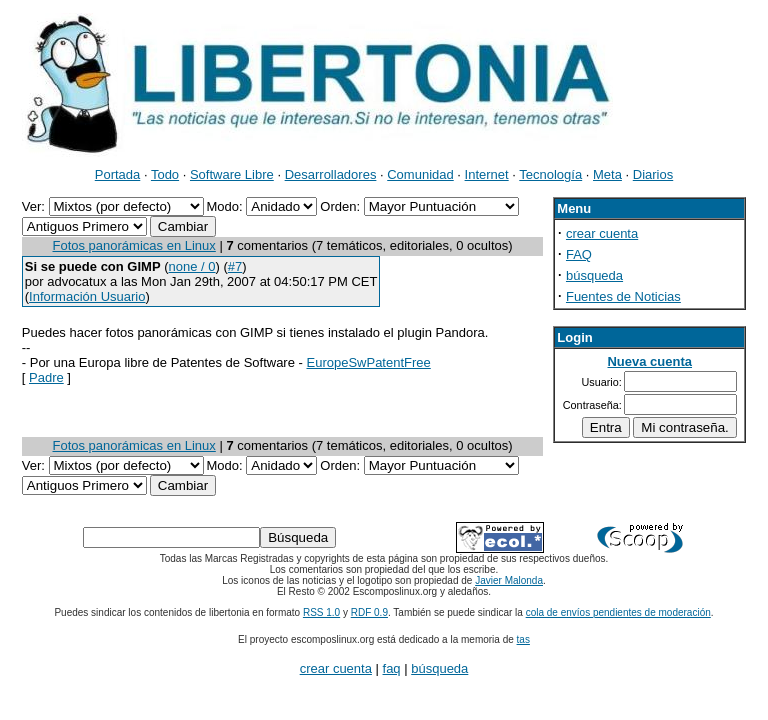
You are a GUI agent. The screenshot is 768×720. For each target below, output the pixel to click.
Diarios (653, 174)
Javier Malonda (509, 580)
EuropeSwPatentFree (368, 362)
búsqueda (594, 275)
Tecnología (550, 174)
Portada (118, 174)
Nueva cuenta (649, 361)
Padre (46, 377)
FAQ (579, 254)
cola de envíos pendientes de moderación (618, 612)
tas (523, 639)
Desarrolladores (331, 174)
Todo (165, 174)
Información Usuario (87, 296)
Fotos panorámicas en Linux (134, 245)
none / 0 (192, 266)
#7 (235, 266)
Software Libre (232, 174)
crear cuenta (602, 233)
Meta (607, 174)
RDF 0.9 (369, 612)
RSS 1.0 (321, 612)
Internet (487, 174)
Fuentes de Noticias (623, 296)
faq (392, 668)
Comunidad (420, 174)
